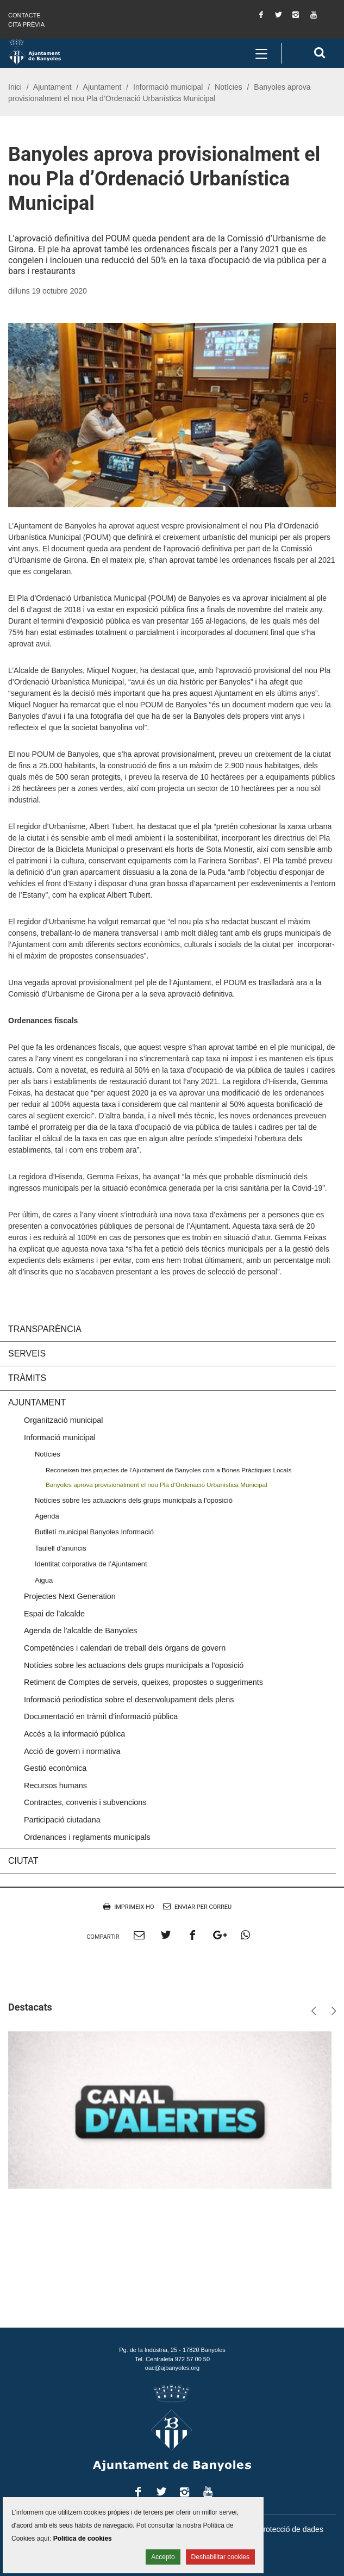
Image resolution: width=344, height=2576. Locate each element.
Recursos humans (55, 1785)
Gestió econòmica (55, 1768)
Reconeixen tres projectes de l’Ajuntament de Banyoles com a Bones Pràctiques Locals (168, 1469)
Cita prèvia (26, 24)
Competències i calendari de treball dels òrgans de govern (125, 1648)
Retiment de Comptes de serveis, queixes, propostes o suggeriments (143, 1682)
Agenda (47, 1516)
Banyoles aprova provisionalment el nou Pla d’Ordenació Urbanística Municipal (156, 1484)
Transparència (45, 1329)
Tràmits (27, 1378)
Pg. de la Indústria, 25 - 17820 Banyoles (172, 2350)
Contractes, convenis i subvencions (85, 1802)
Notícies (228, 87)
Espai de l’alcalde (54, 1613)
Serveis (27, 1353)
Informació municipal (168, 87)
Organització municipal (63, 1420)
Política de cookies (82, 2538)
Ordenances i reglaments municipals (87, 1837)
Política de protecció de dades (272, 2529)
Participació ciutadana (62, 1819)
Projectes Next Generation (70, 1596)
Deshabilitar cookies (220, 2557)
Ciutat (23, 1860)
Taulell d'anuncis (60, 1548)
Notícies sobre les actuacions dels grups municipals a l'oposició (134, 1500)
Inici (15, 87)
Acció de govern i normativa (72, 1751)
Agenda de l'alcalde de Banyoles (80, 1630)
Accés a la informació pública (74, 1733)
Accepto (162, 2557)
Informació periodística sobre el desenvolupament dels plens (129, 1699)
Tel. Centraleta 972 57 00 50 (172, 2359)
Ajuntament (52, 87)
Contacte (24, 15)
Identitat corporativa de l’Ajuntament (91, 1564)
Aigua (44, 1580)
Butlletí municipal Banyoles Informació (94, 1532)
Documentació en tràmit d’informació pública (101, 1716)
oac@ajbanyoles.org (172, 2368)
